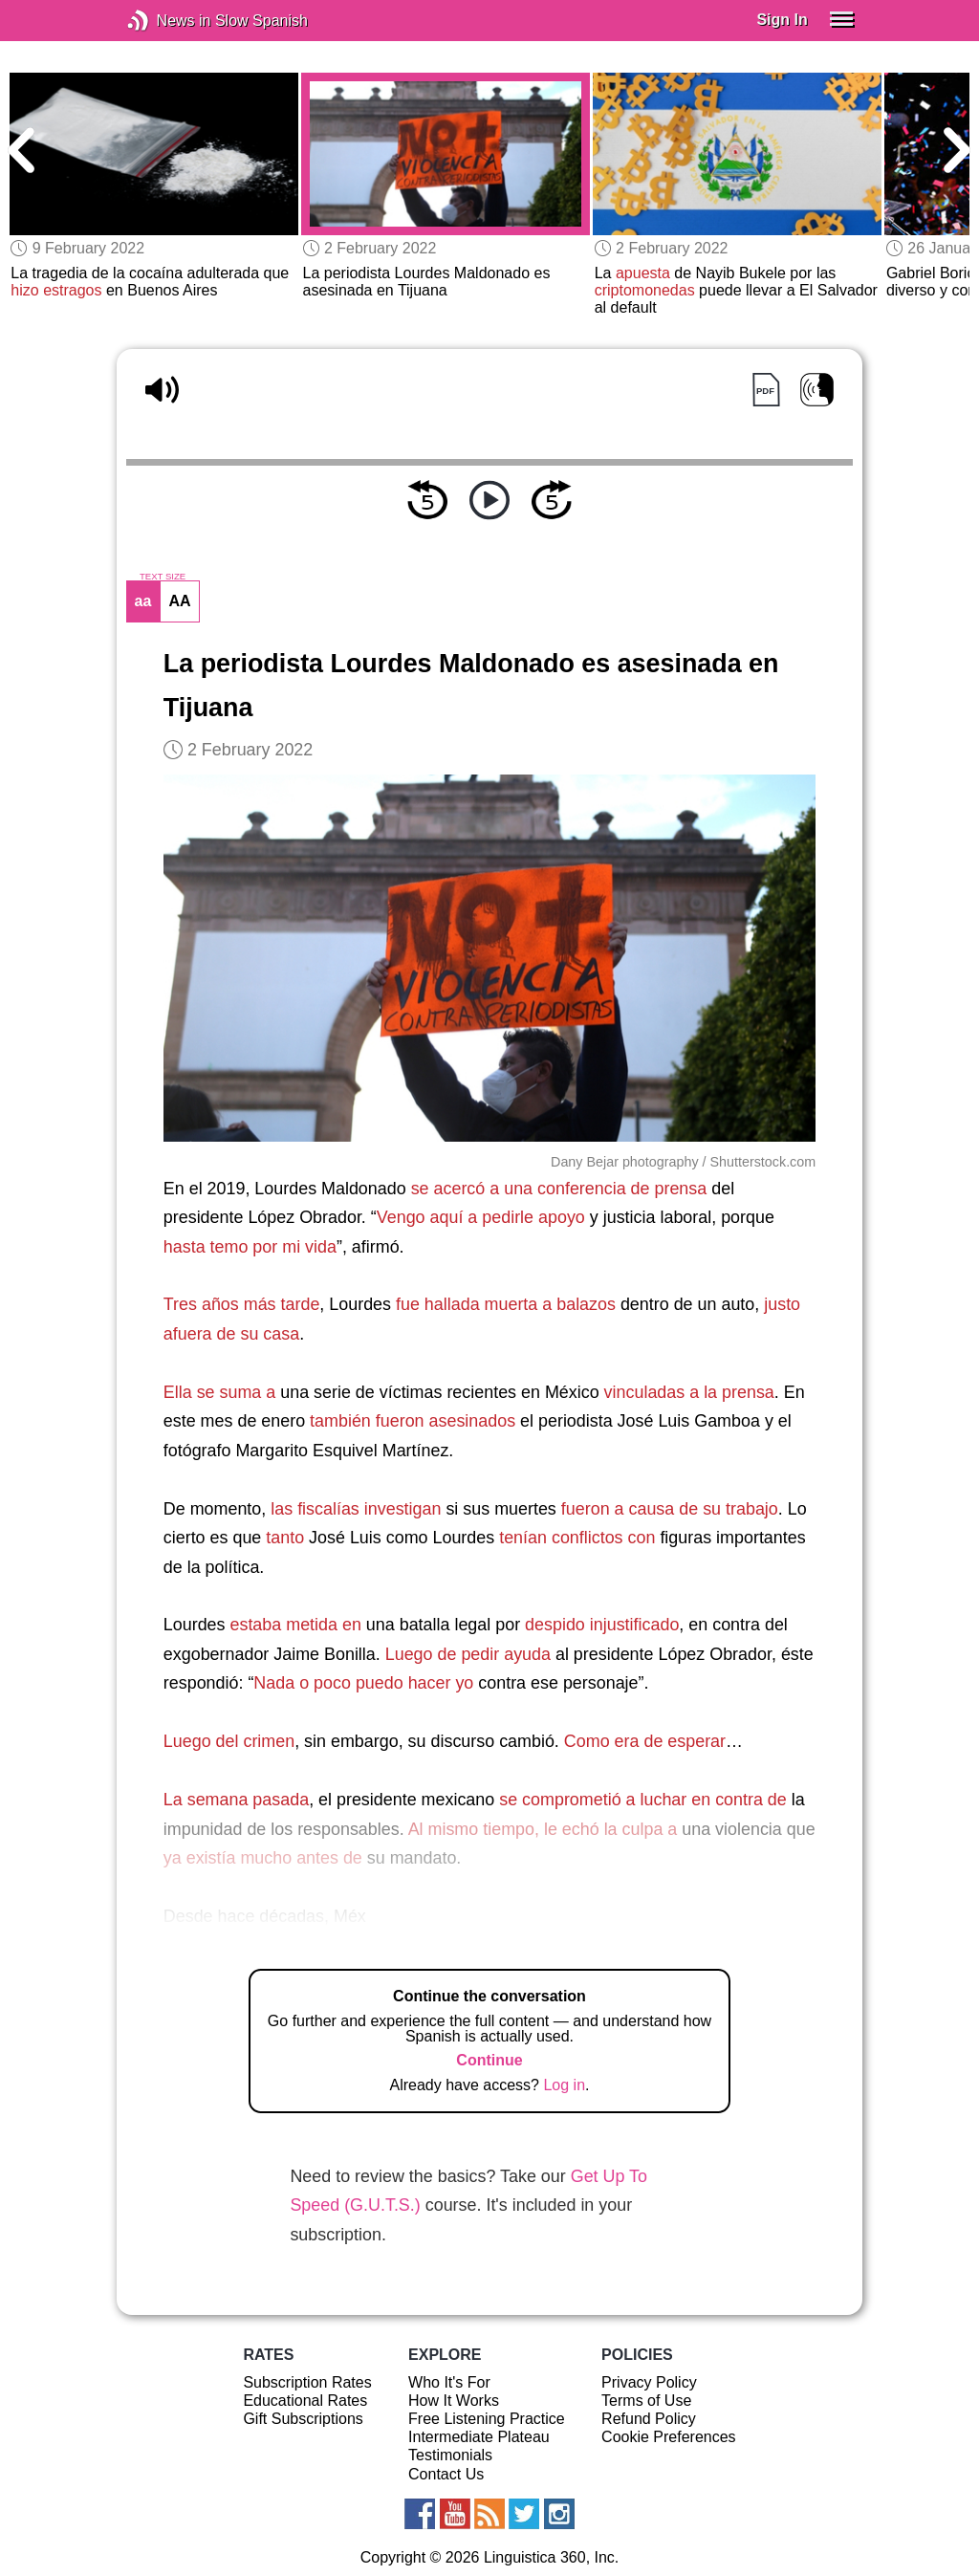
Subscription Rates (307, 2382)
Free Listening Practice (486, 2419)
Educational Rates (305, 2400)
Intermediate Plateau (479, 2437)
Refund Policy (648, 2419)
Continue (489, 2060)
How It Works (453, 2400)
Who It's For (449, 2382)
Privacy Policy (649, 2382)
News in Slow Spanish (167, 20)
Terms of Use (646, 2400)
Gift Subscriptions (302, 2419)
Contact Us (446, 2474)
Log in (564, 2085)
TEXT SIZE (162, 576)
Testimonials (450, 2455)
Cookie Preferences (668, 2437)
